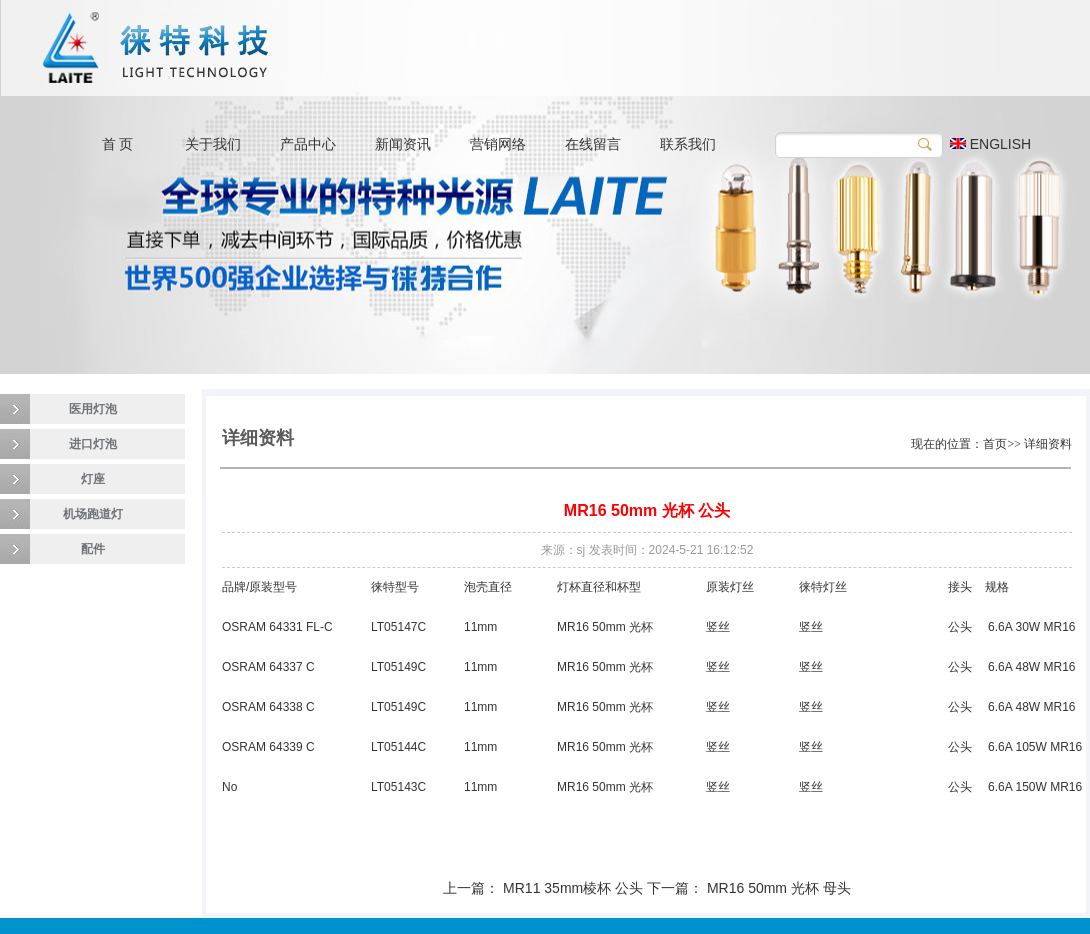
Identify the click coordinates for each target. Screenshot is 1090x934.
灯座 (93, 479)
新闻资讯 (403, 144)
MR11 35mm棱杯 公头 (573, 888)
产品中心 (308, 144)
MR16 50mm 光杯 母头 (779, 888)
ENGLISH (990, 144)
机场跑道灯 (93, 514)
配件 (93, 549)
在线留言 (593, 144)
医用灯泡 (93, 409)
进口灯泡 (93, 444)
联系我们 (688, 144)
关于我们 (213, 144)
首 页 (118, 144)
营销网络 (498, 144)
